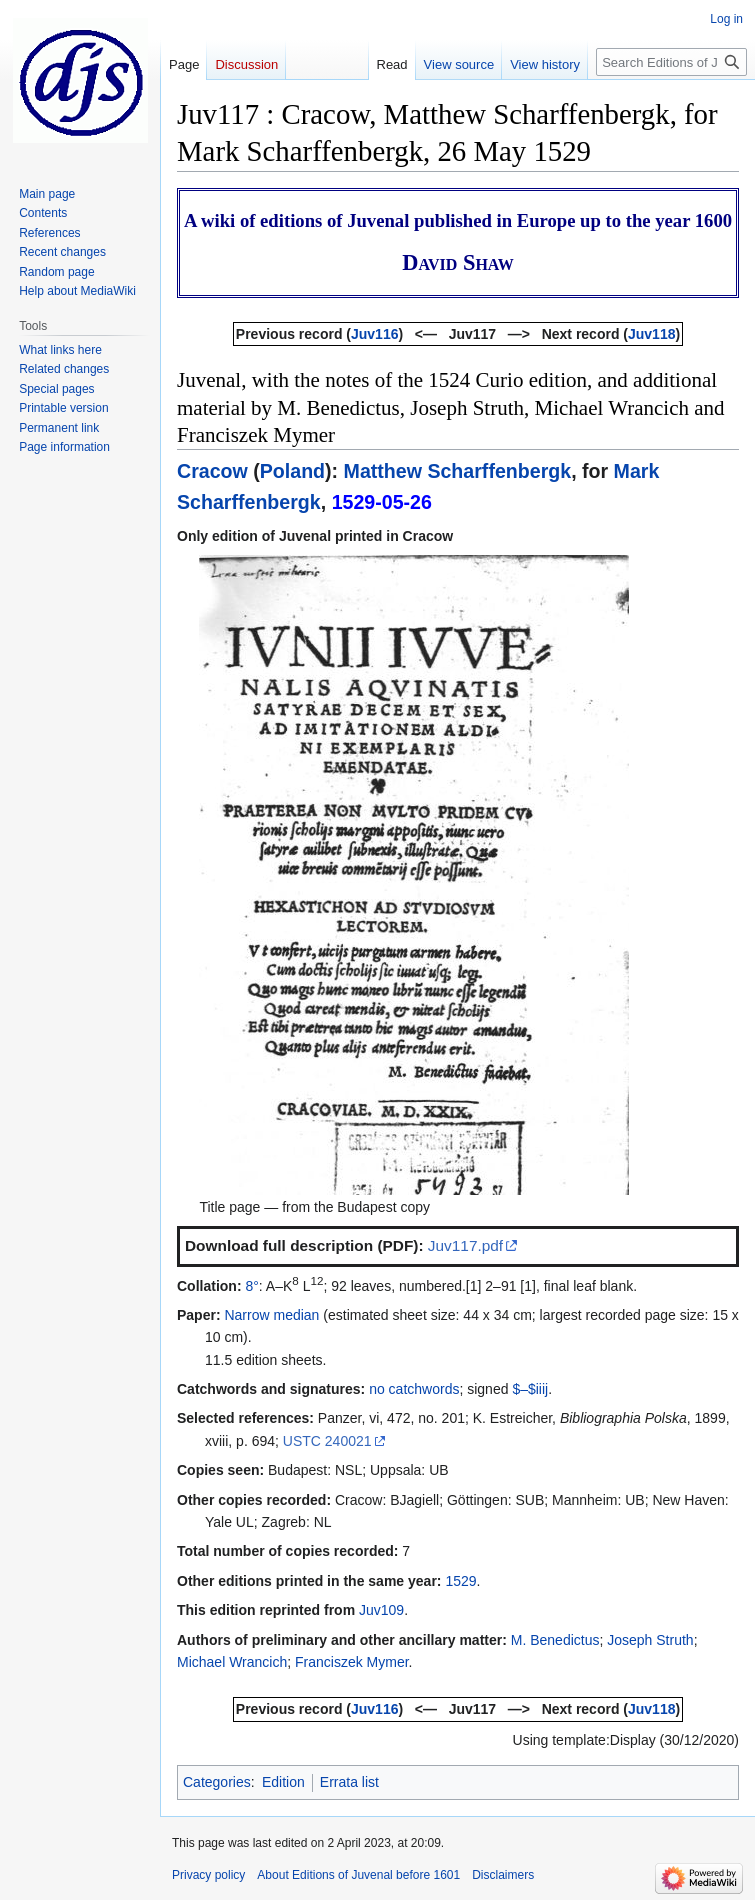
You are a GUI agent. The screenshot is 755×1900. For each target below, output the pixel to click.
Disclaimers (503, 1875)
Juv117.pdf (465, 1245)
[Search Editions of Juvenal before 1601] (671, 62)
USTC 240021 (327, 1441)
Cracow (212, 471)
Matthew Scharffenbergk (458, 471)
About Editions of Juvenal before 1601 (358, 1875)
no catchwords (414, 1389)
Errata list (349, 1782)
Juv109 (381, 1610)
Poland (292, 471)
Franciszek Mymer (352, 1662)
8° (251, 1286)
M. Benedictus (555, 1640)
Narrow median (271, 1315)
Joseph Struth (650, 1640)
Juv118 (651, 334)
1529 (460, 1581)
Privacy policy (208, 1875)
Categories (217, 1782)
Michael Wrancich (232, 1662)
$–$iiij (530, 1389)
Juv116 (374, 334)
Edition (283, 1782)
